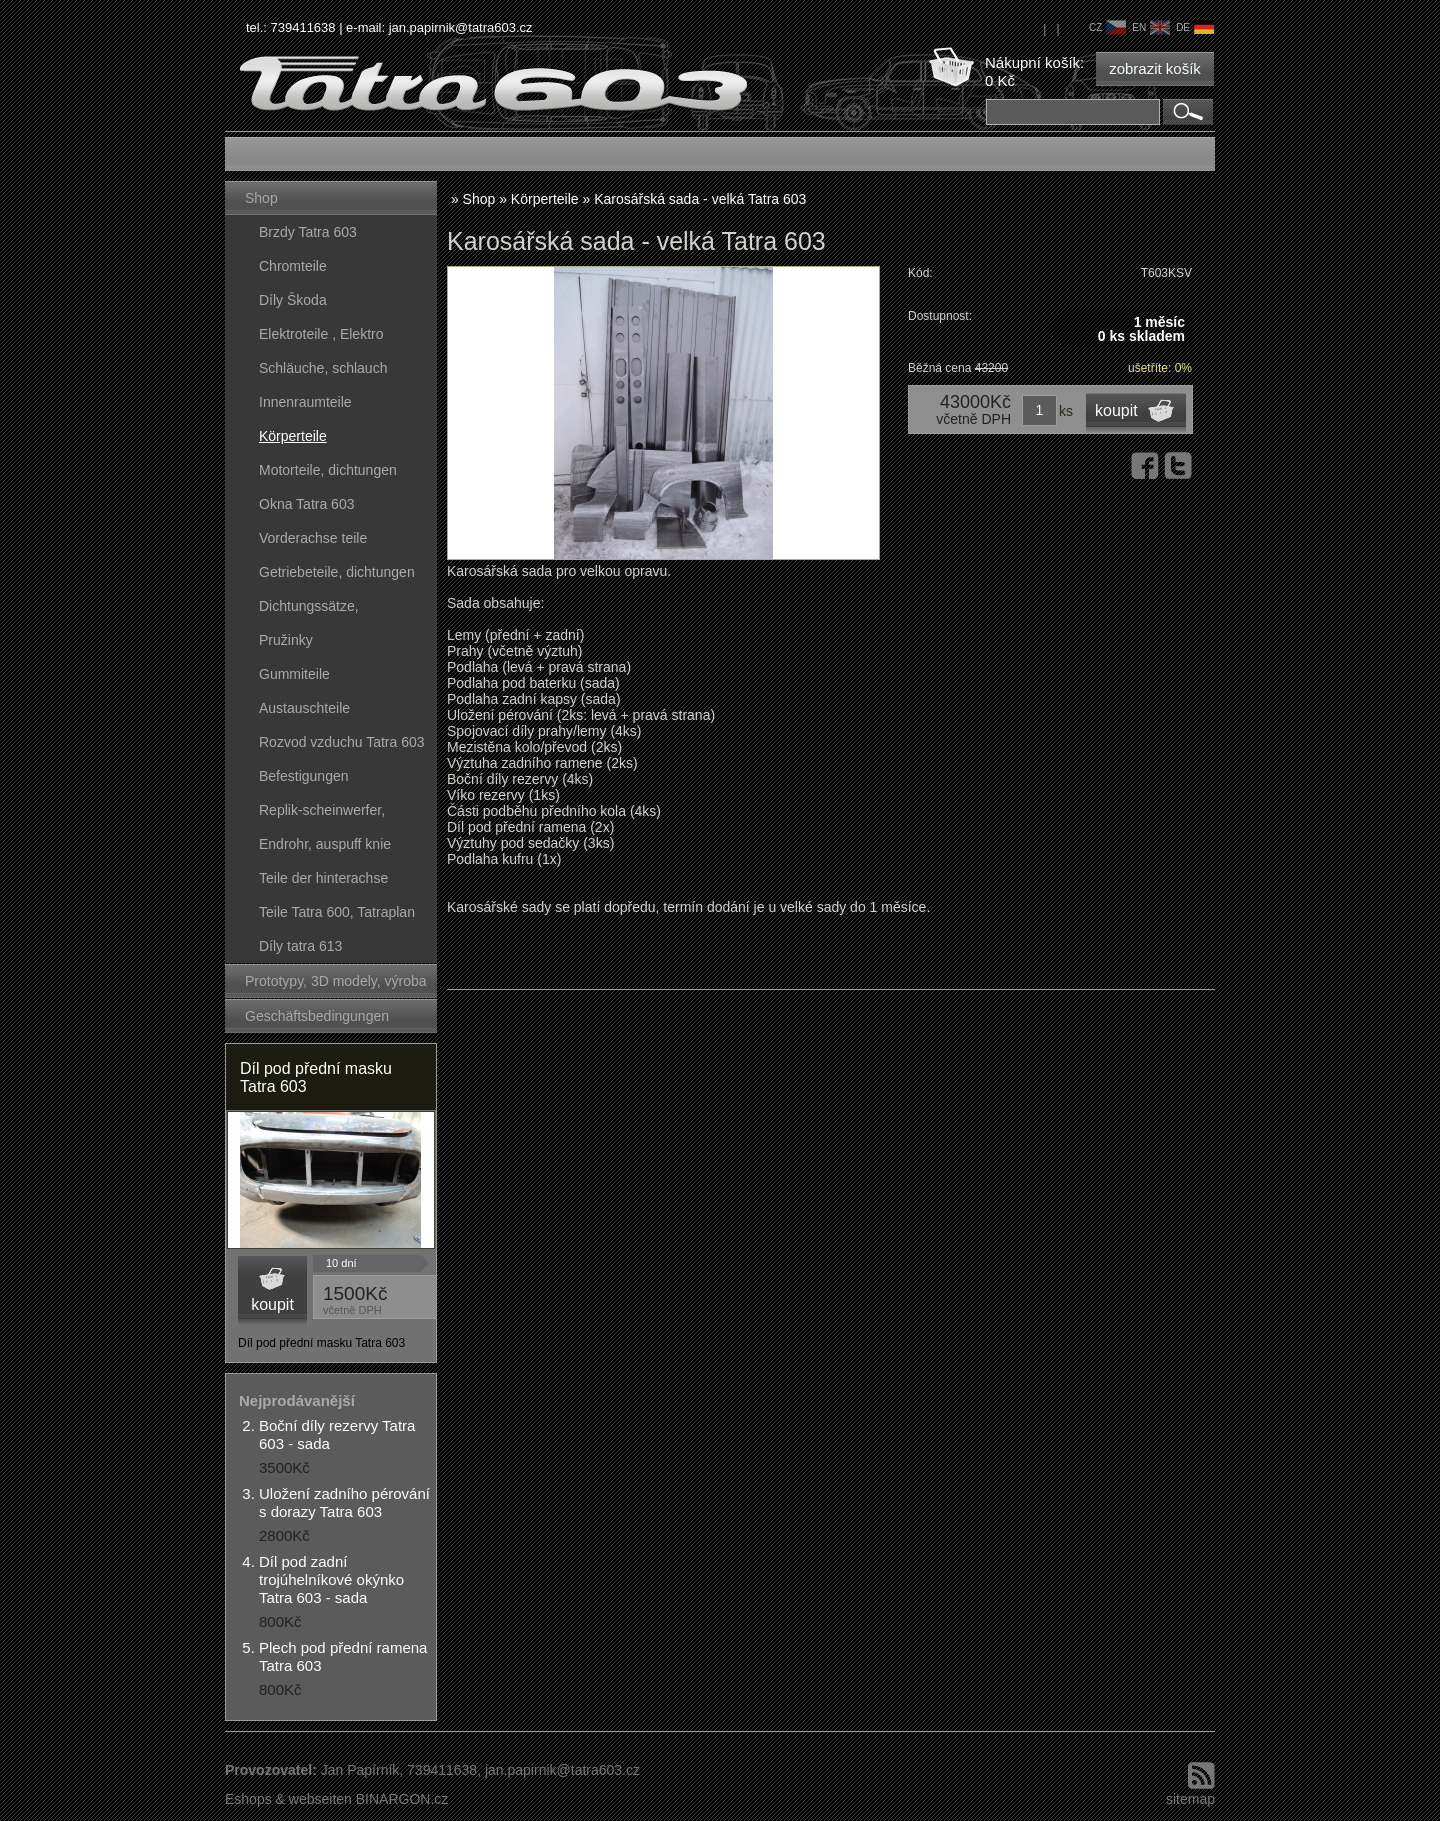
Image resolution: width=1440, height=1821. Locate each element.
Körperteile (293, 436)
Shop (261, 198)
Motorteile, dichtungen (328, 470)
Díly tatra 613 (300, 946)
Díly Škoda (293, 300)
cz (1107, 27)
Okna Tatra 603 (306, 504)
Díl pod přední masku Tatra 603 (316, 1077)
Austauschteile (304, 708)
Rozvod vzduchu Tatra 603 (342, 742)
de (1195, 27)
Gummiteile (294, 674)
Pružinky (286, 640)
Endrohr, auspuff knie (325, 844)
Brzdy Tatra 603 (308, 232)
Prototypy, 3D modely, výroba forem (336, 985)
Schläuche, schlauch (323, 368)
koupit (272, 1304)
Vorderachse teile (313, 538)
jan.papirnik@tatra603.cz (461, 27)
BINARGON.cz (402, 1799)
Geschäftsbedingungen (317, 1016)
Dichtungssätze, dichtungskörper (309, 610)
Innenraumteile (305, 402)
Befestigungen (304, 776)
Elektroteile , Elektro (321, 334)
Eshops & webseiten (288, 1799)
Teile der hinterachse (323, 878)
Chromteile (293, 266)
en (1151, 27)
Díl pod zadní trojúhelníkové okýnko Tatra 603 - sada (331, 1579)
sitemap (1190, 1799)
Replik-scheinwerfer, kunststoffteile (322, 814)
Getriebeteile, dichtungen (337, 572)
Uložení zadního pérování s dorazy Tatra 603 (344, 1502)
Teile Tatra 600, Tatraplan (337, 912)
